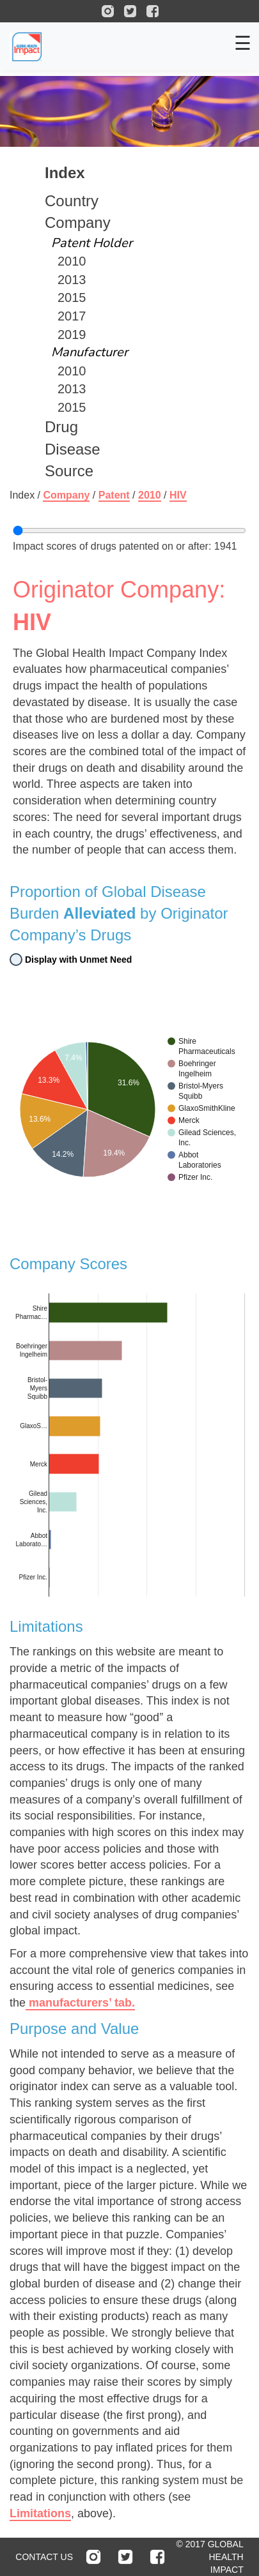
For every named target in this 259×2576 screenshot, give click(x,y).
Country (71, 200)
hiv (178, 495)
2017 (72, 316)
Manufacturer (89, 352)
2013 (72, 280)
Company (78, 222)
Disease (72, 449)
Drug (61, 426)
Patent (114, 495)
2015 (72, 297)
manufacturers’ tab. (80, 2002)
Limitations (40, 2513)
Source (69, 470)
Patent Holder (91, 243)
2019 (72, 335)
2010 (72, 261)
